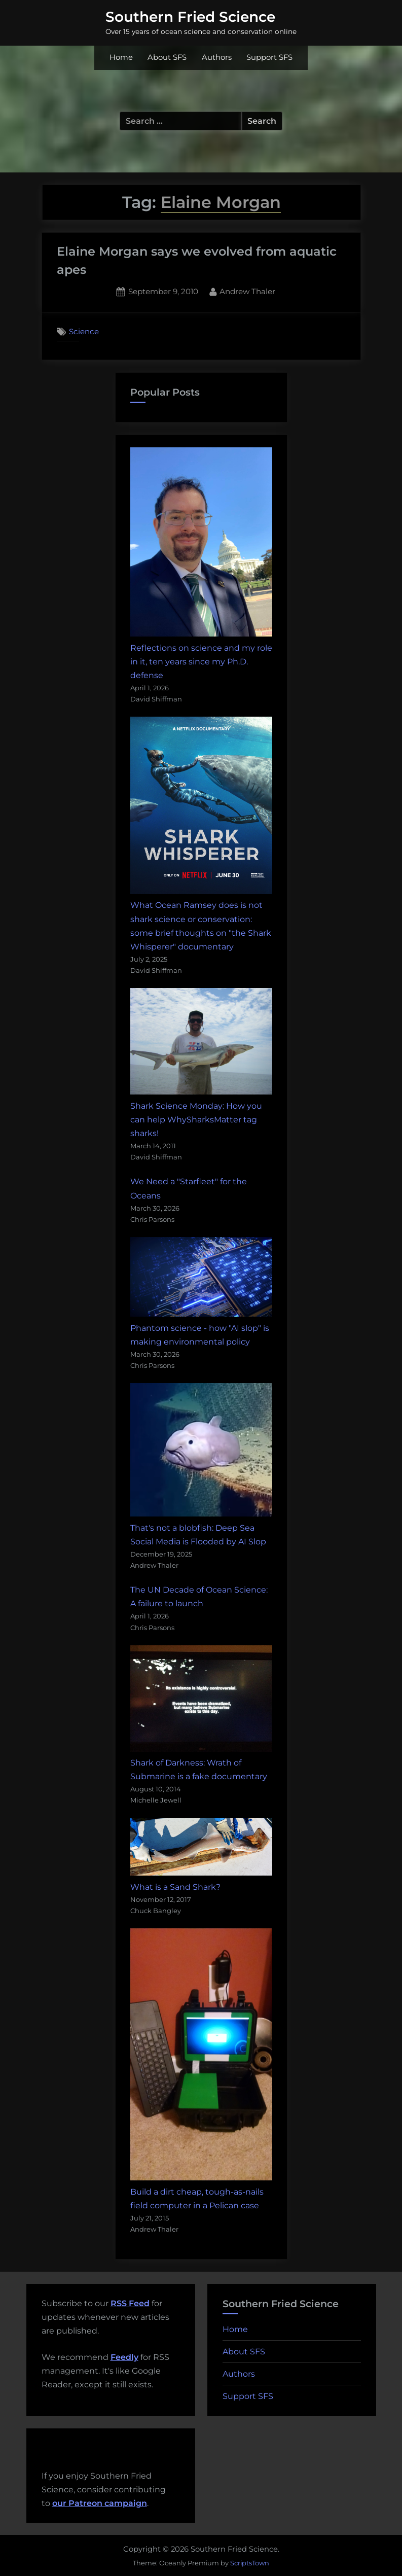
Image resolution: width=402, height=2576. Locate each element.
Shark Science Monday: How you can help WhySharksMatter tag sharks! (196, 1119)
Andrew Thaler (247, 290)
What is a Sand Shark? (175, 1887)
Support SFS (269, 57)
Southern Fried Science (190, 16)
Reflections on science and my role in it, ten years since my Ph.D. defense (201, 661)
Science (84, 331)
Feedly (124, 2357)
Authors (217, 57)
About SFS (167, 57)
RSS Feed (130, 2303)
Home (121, 57)
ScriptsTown (249, 2563)
